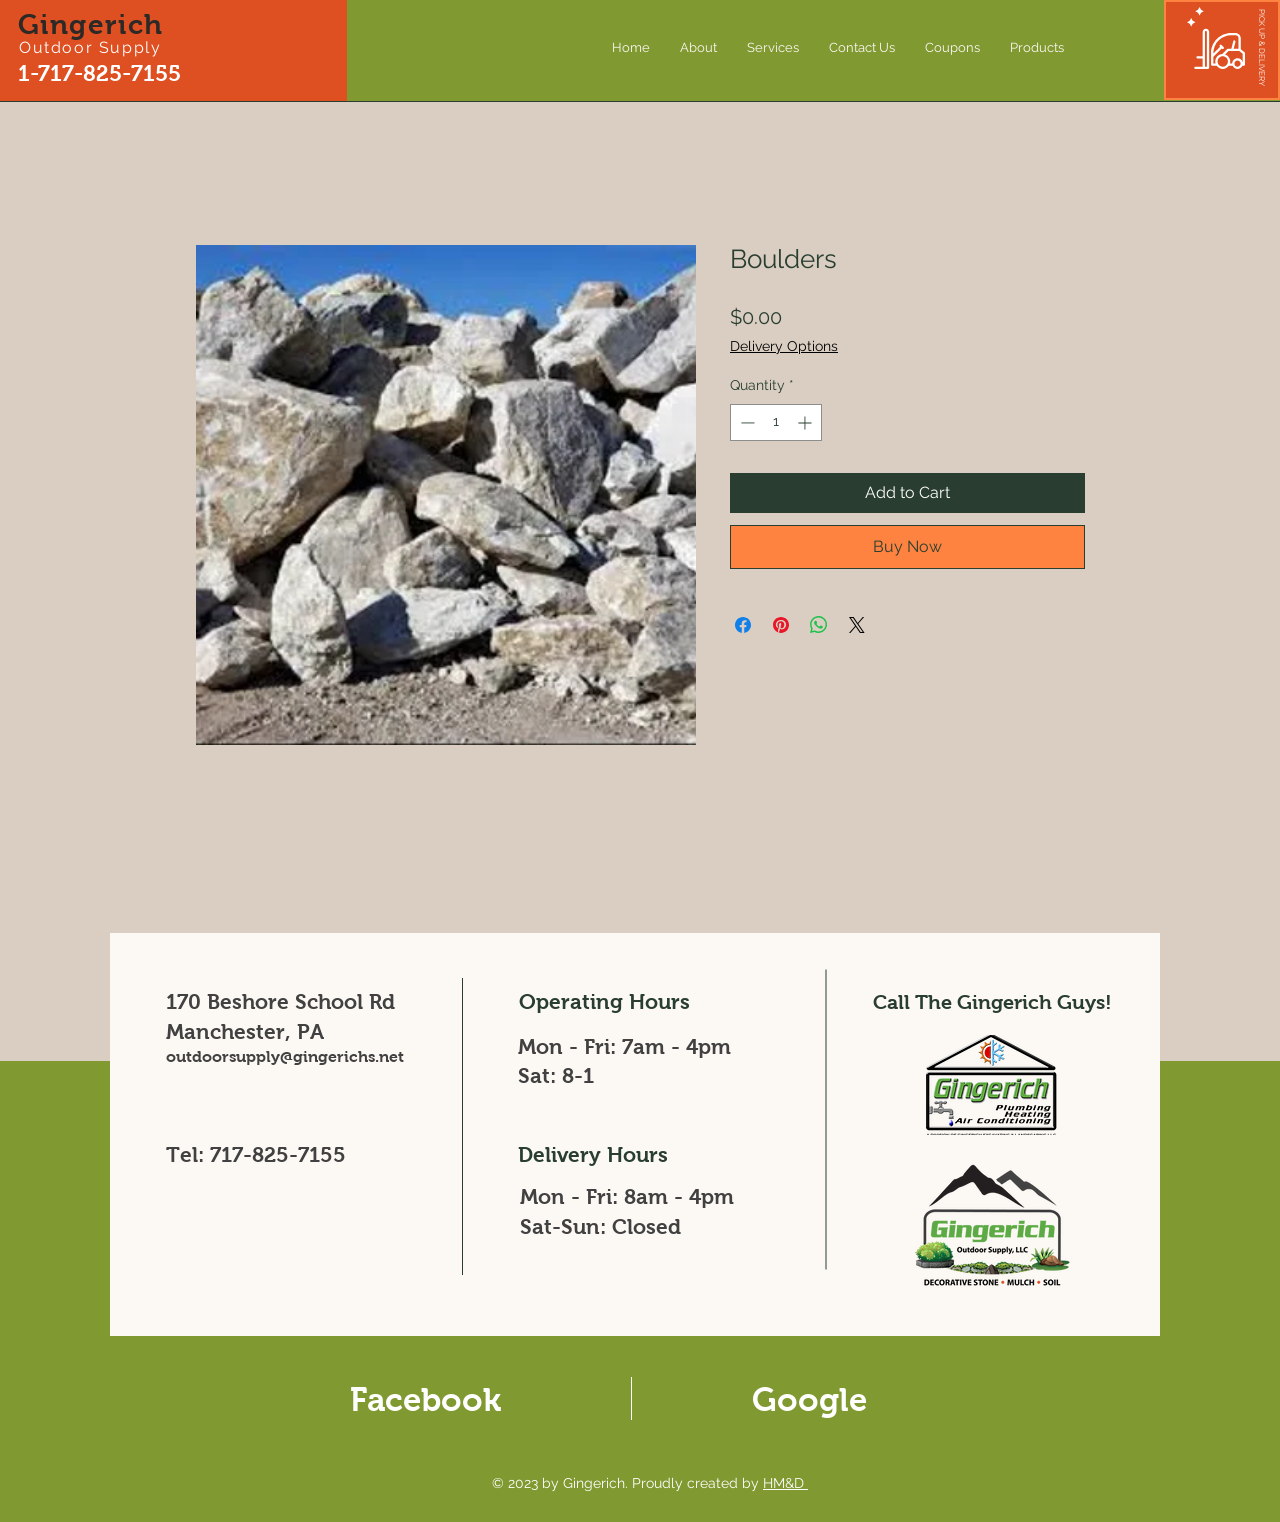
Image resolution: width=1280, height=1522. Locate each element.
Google (809, 1399)
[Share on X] (857, 625)
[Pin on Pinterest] (781, 625)
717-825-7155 (278, 1154)
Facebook (425, 1399)
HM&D (785, 1483)
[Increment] (806, 422)
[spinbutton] (776, 422)
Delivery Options (784, 346)
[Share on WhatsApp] (819, 625)
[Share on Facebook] (743, 625)
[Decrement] (745, 422)
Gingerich (91, 24)
